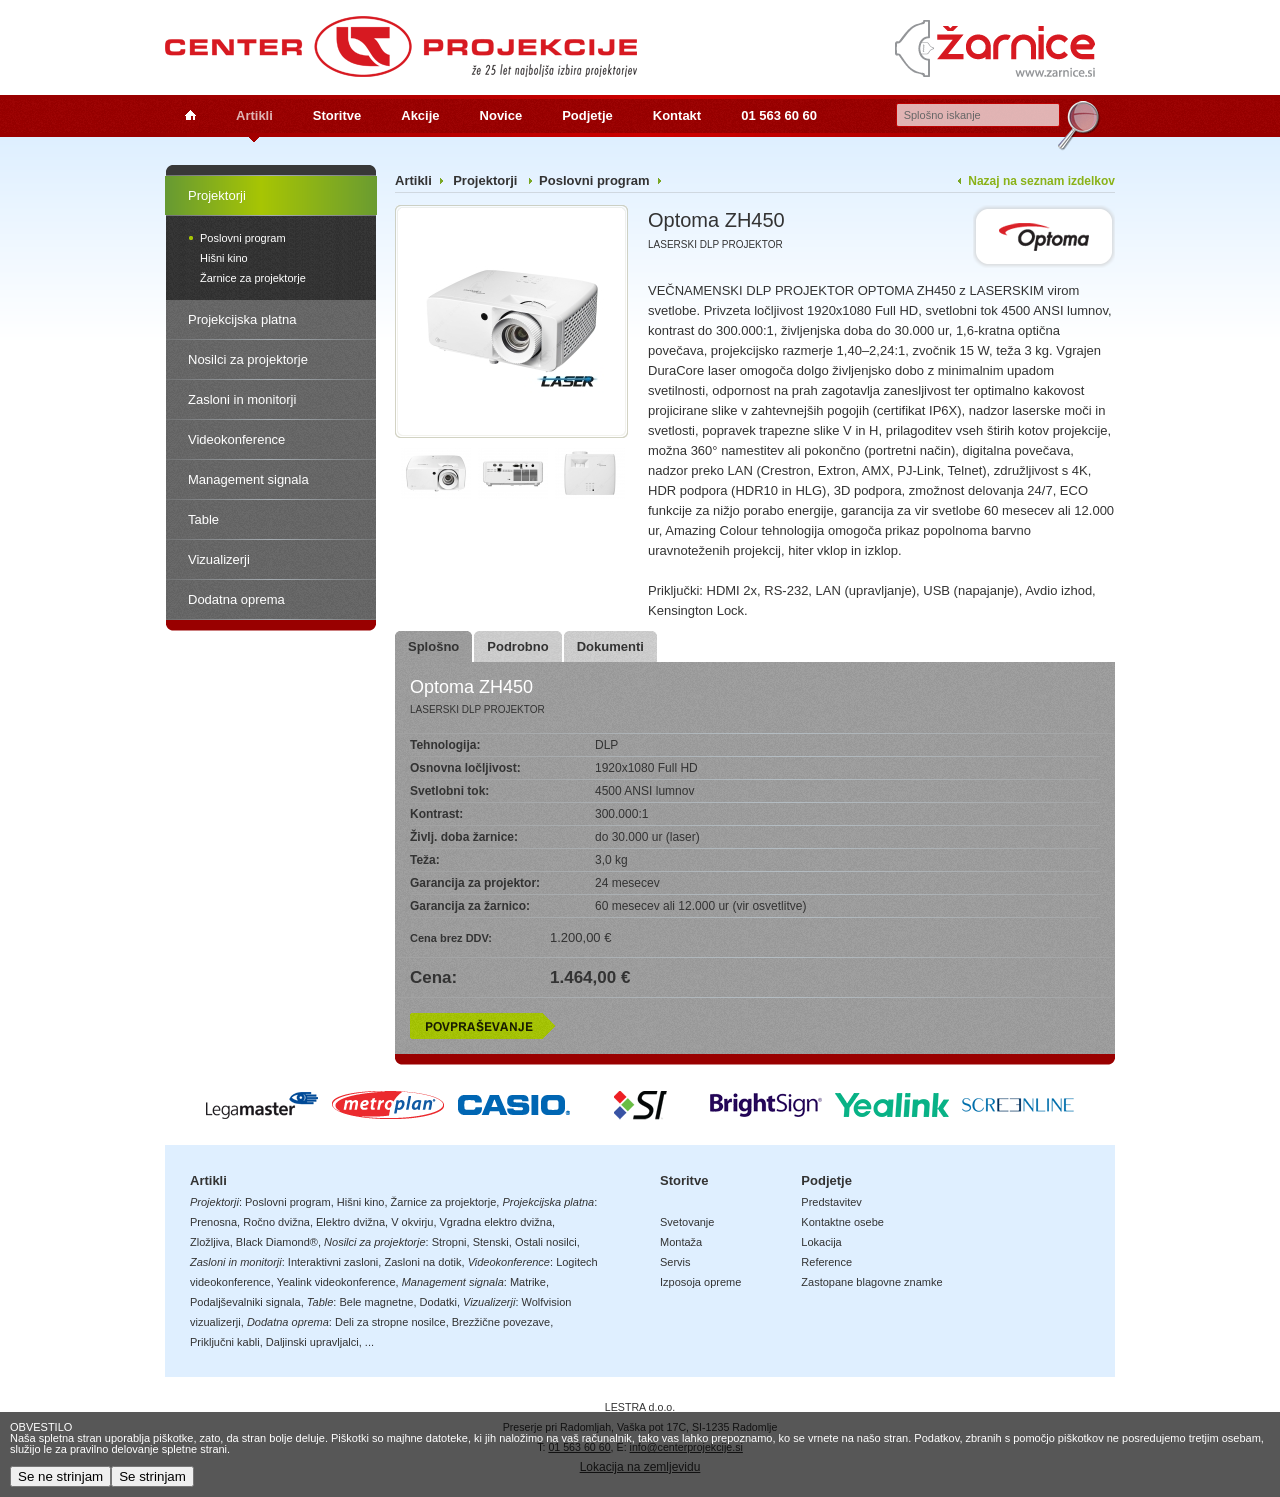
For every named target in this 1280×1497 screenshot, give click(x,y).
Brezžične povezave (501, 1322)
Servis (675, 1262)
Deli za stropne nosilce (390, 1322)
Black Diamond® (277, 1242)
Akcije (420, 115)
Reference (826, 1262)
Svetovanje (687, 1222)
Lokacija (821, 1242)
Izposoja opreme (700, 1282)
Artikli (254, 115)
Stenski (491, 1242)
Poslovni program (243, 238)
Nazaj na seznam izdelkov (1041, 181)
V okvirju (412, 1222)
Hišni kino (224, 258)
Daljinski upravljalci (312, 1342)
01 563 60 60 (779, 115)
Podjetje (587, 115)
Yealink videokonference (336, 1282)
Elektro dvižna (350, 1222)
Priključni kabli (225, 1342)
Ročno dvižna (276, 1222)
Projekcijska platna (242, 319)
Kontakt (677, 115)
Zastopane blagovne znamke (871, 1282)
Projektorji (217, 195)
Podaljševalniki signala (245, 1302)
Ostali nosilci (546, 1242)
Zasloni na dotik (422, 1262)
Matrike (528, 1282)
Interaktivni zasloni (333, 1262)
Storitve (337, 115)
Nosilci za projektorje (248, 359)
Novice (501, 115)
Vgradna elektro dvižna (496, 1222)
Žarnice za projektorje (253, 278)
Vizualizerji (219, 559)
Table (203, 519)
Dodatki (438, 1302)
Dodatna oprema (236, 599)
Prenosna (213, 1222)
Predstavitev (831, 1202)
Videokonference (236, 439)
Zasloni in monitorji (242, 399)
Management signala (248, 479)
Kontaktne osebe (842, 1222)
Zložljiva (210, 1242)
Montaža (681, 1242)
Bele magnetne (376, 1302)
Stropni (449, 1242)
